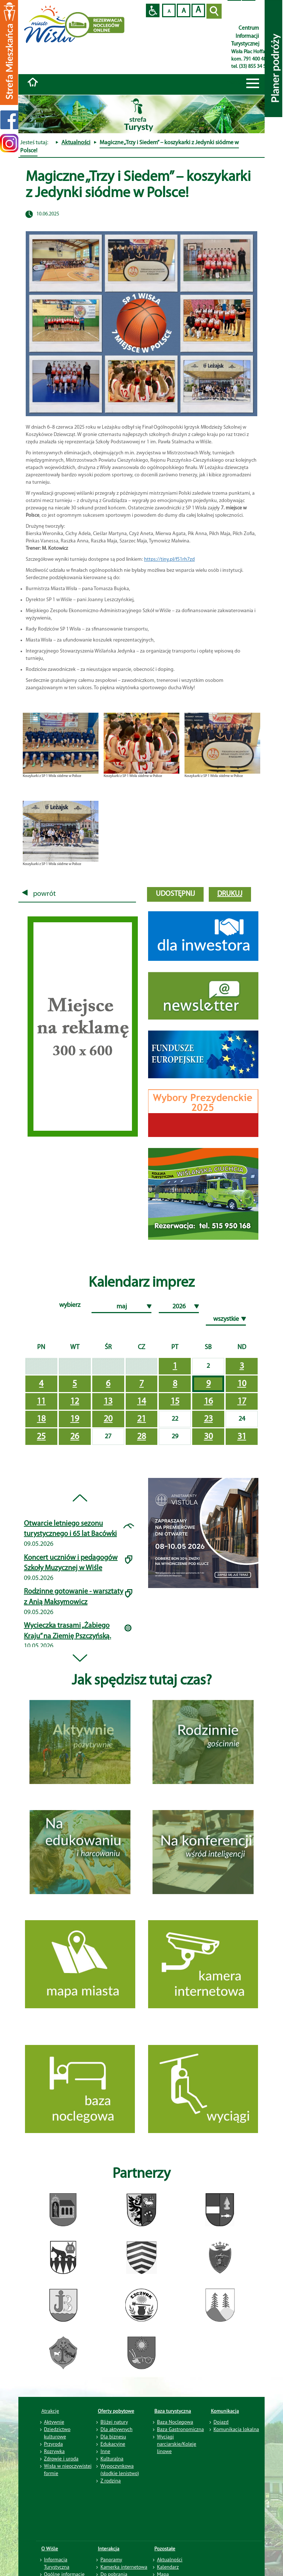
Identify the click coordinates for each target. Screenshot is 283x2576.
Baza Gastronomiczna (180, 2429)
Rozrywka (54, 2451)
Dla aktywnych (116, 2429)
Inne (105, 2451)
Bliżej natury (114, 2422)
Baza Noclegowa (175, 2422)
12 (74, 1401)
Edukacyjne (112, 2444)
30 (208, 1436)
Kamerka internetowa (123, 2567)
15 (175, 1401)
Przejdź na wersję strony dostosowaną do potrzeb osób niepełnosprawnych (153, 10)
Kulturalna (111, 2458)
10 (241, 1384)
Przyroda (53, 2444)
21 (141, 1419)
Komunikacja (225, 2411)
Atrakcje (50, 2411)
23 (208, 1419)
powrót (39, 894)
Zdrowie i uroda (61, 2458)
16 (208, 1401)
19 (74, 1419)
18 (41, 1419)
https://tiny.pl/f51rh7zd (169, 559)
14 (141, 1401)
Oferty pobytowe (116, 2411)
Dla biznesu (113, 2436)
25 (41, 1436)
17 (241, 1401)
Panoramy (111, 2559)
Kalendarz (168, 2567)
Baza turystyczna (172, 2411)
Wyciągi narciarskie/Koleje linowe (176, 2444)
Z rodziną (110, 2480)
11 (41, 1401)
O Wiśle (50, 2548)
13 (108, 1401)
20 (108, 1419)
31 (241, 1436)
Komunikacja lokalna (236, 2429)
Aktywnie (54, 2422)
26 (74, 1436)
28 (141, 1436)
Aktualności (75, 143)
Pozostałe (164, 2548)
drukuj (229, 894)
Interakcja (108, 2548)
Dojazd (221, 2422)
